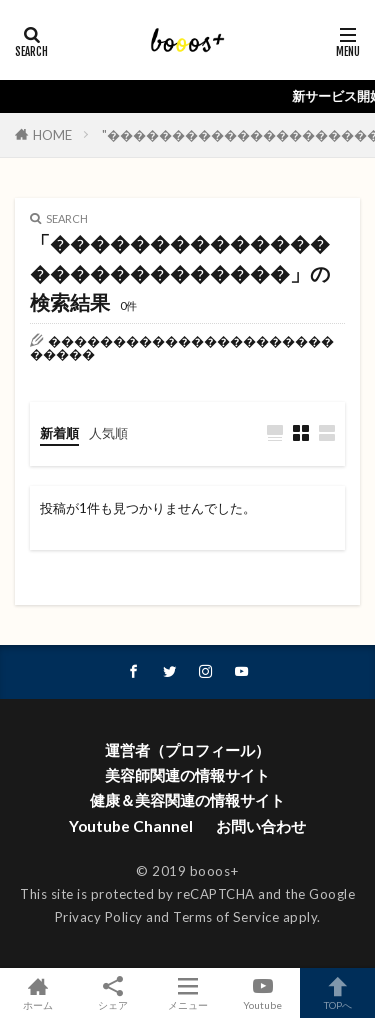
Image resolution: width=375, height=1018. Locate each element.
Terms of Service (226, 917)
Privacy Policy (99, 917)
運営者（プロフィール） (187, 750)
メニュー (187, 993)
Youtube (262, 993)
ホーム (37, 993)
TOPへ (337, 993)
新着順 (59, 433)
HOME (52, 135)
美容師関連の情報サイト (187, 775)
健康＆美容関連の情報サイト (187, 800)
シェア (112, 993)
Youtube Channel (131, 826)
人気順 (108, 433)
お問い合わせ (261, 826)
